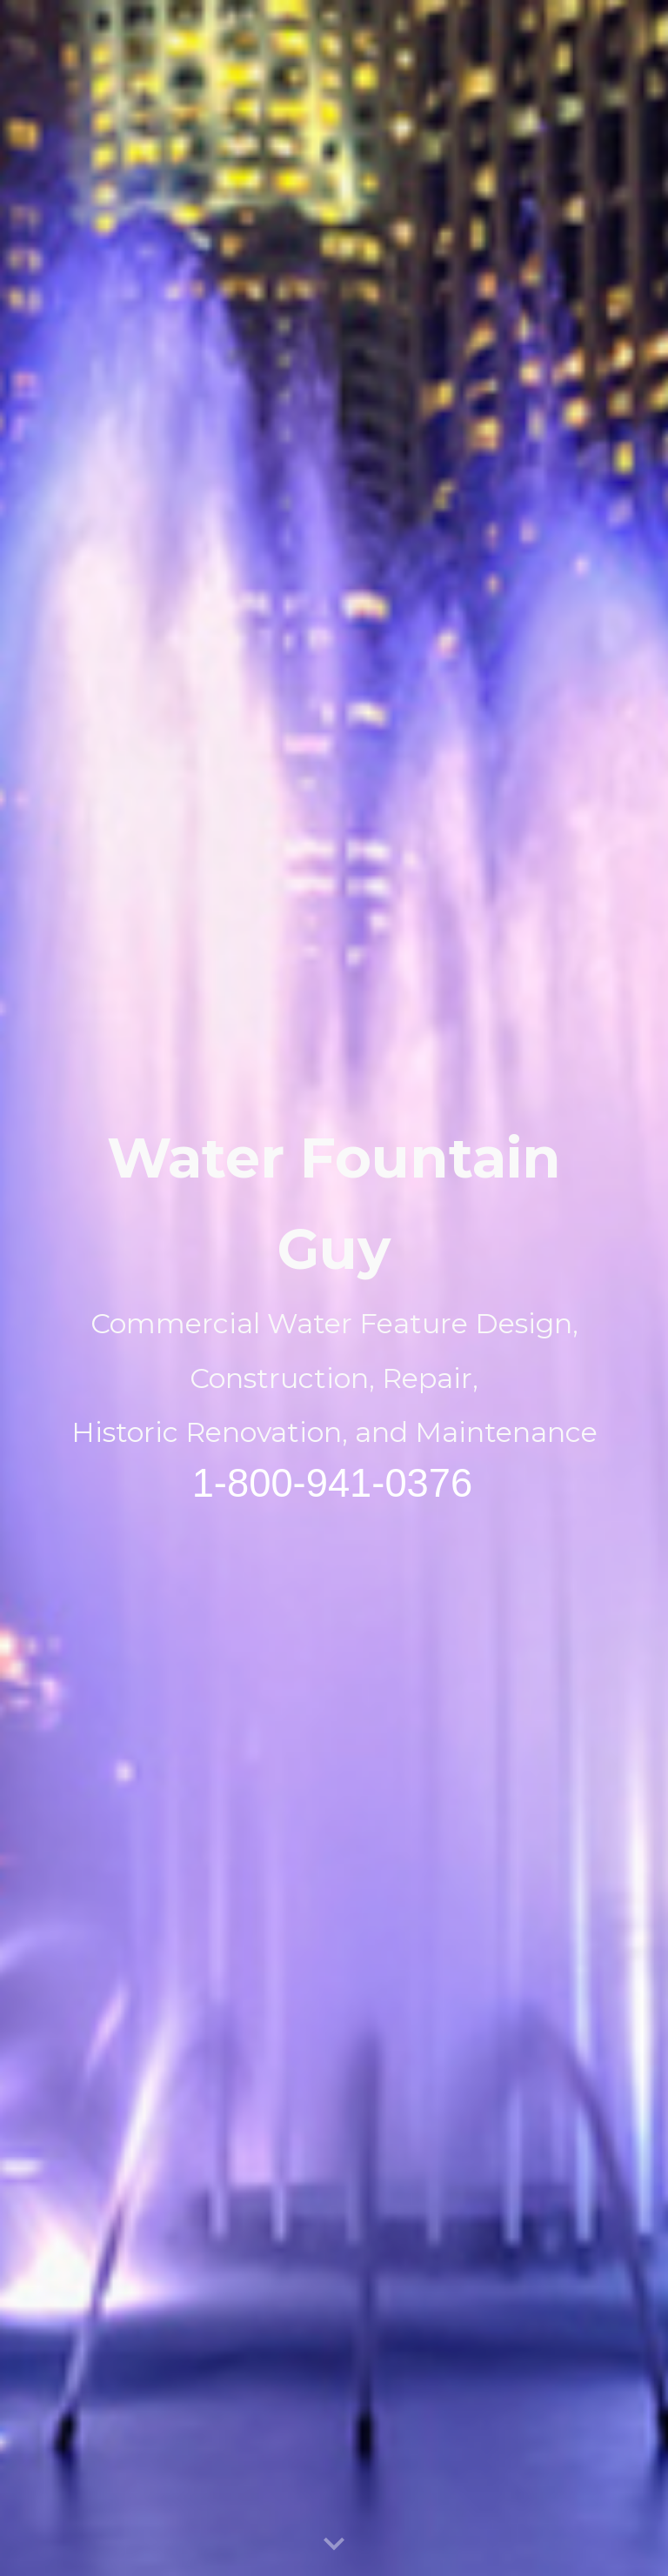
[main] (333, 1288)
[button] (334, 2545)
